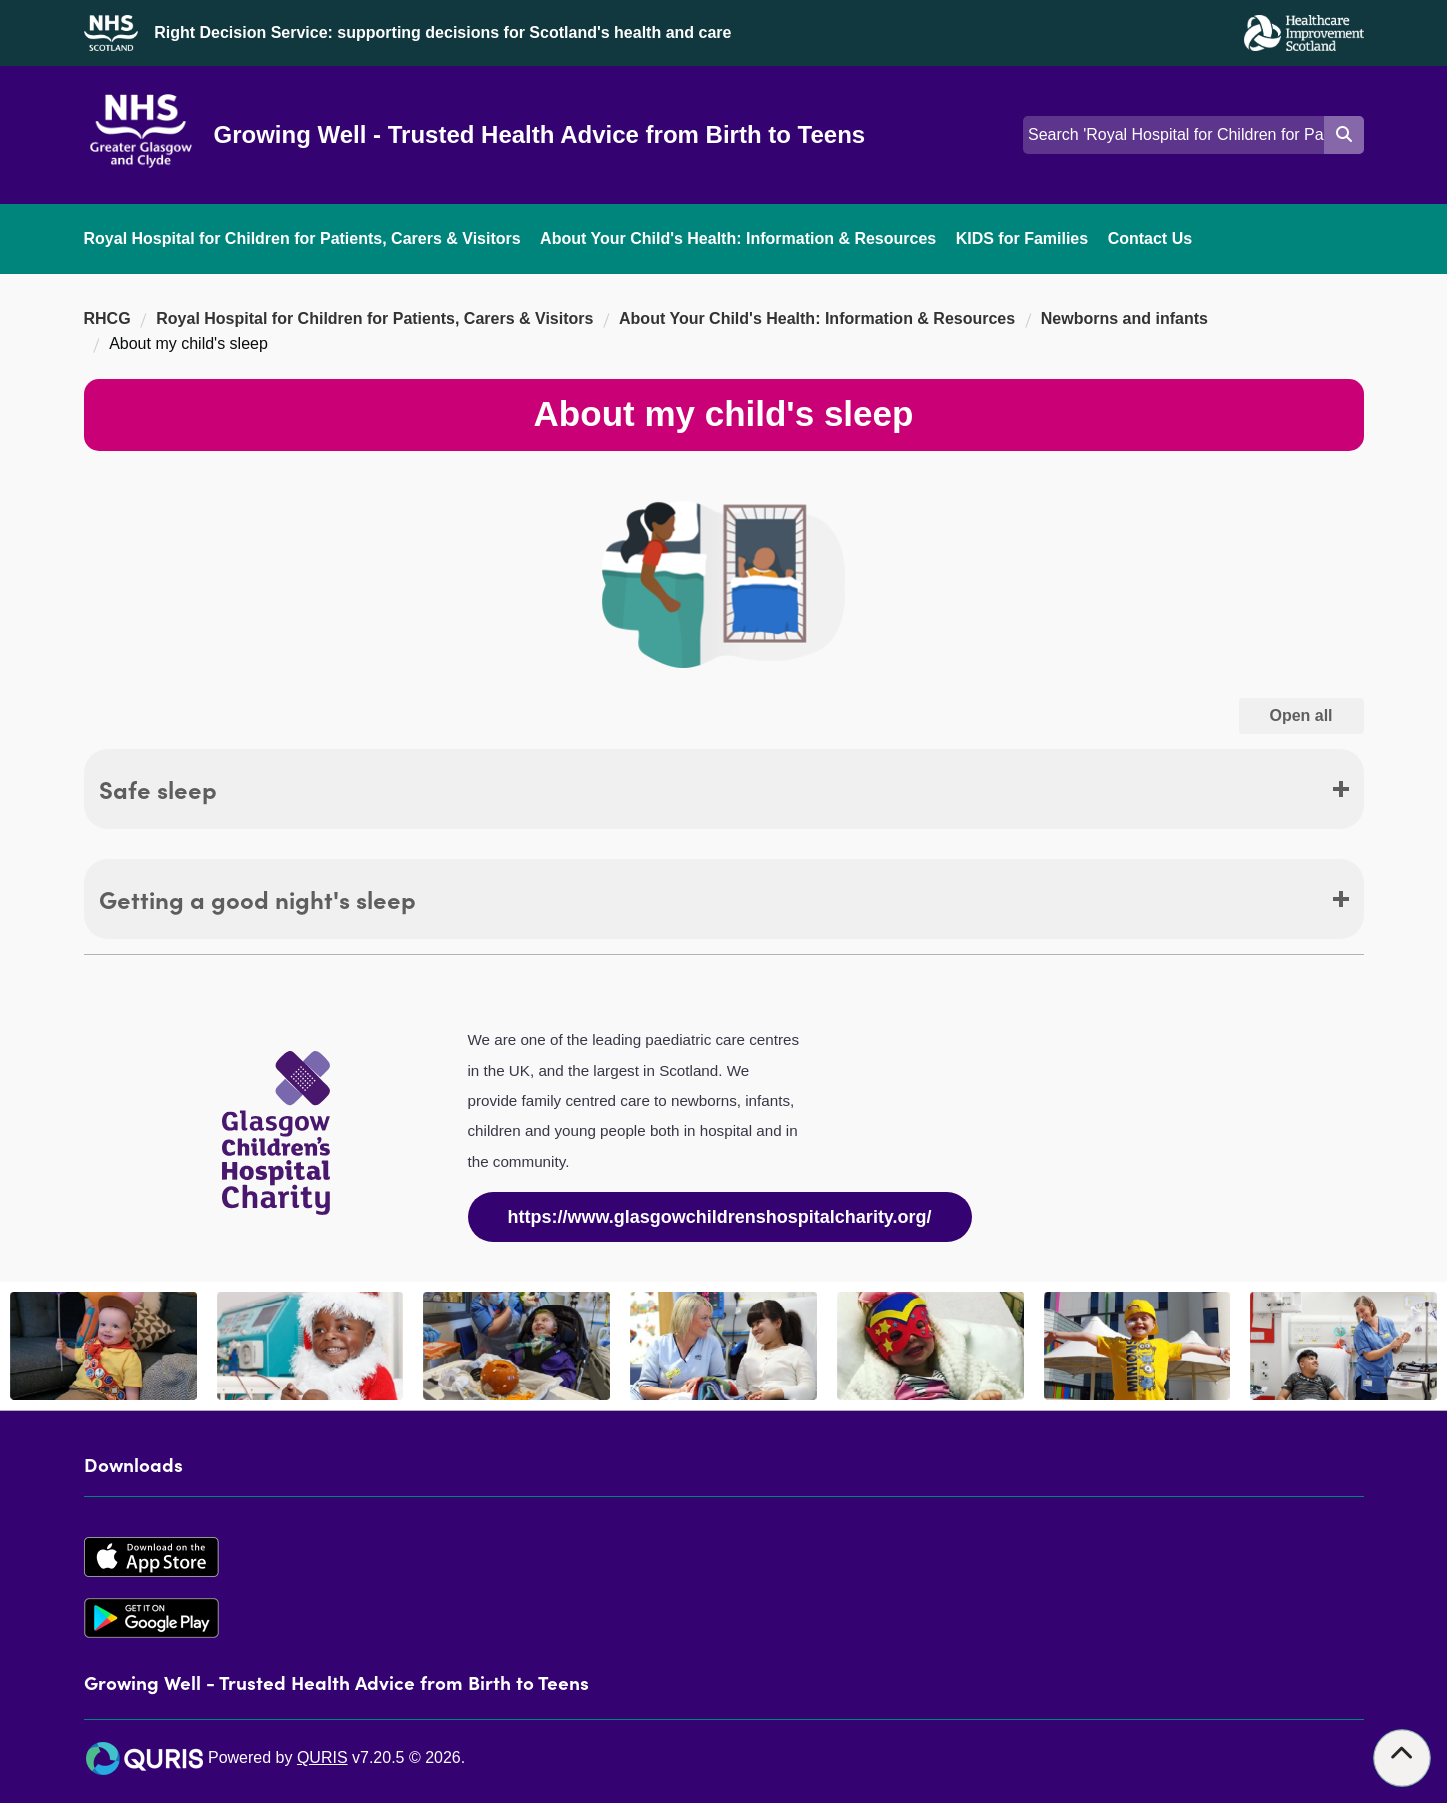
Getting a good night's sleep (257, 898)
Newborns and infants (1124, 318)
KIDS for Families (1022, 238)
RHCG (107, 318)
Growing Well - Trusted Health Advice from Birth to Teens (540, 134)
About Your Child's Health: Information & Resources (738, 238)
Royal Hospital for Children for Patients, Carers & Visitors (302, 238)
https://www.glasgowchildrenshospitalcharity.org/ (720, 1217)
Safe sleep (158, 788)
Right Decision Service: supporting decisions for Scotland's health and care (442, 32)
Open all (1316, 715)
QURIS (322, 1757)
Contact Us (1150, 238)
